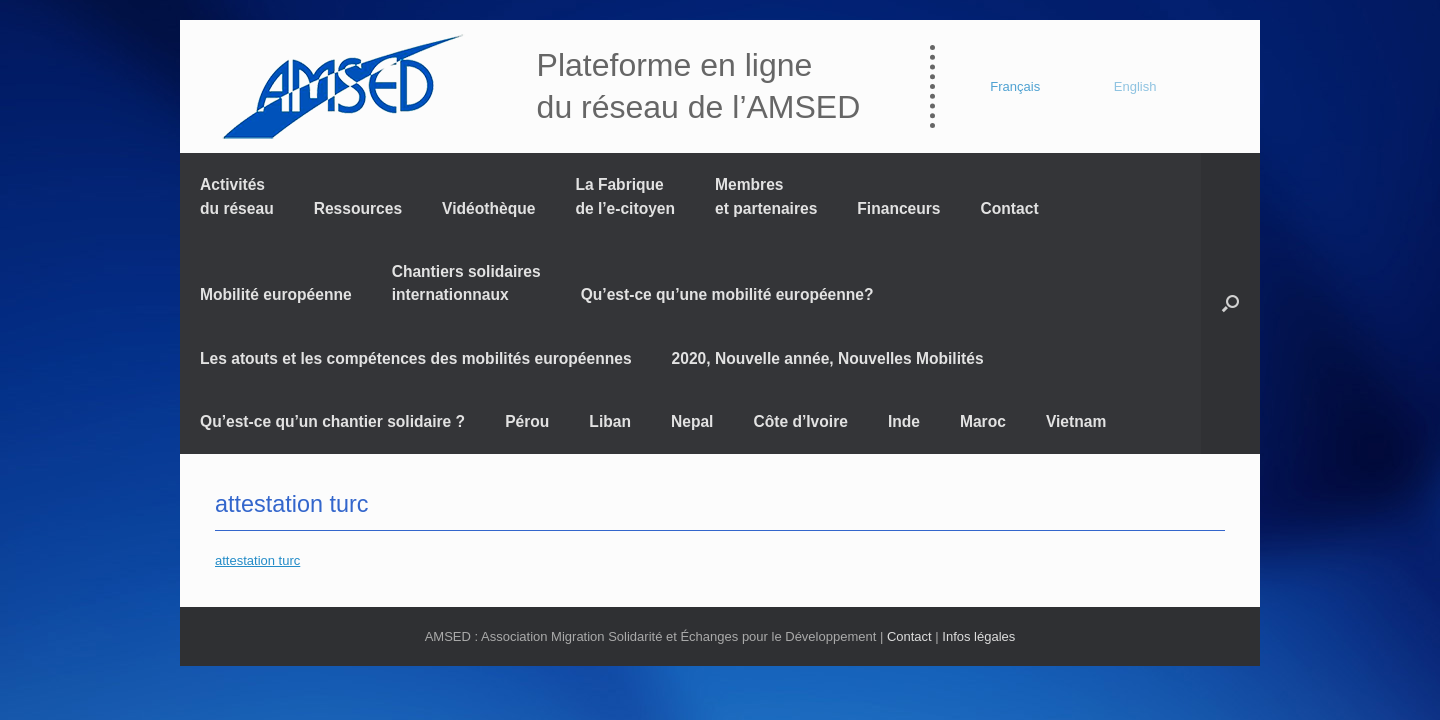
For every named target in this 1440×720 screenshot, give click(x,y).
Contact (1010, 208)
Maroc (983, 421)
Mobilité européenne (276, 294)
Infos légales (978, 636)
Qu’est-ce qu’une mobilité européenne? (727, 294)
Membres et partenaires (766, 196)
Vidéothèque (488, 208)
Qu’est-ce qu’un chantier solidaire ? (332, 421)
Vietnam (1076, 421)
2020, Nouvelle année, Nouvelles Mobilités (828, 358)
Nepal (692, 421)
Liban (610, 421)
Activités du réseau (237, 196)
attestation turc (291, 504)
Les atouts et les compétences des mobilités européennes (416, 358)
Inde (904, 421)
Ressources (358, 208)
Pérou (527, 421)
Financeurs (898, 208)
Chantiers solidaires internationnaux (466, 283)
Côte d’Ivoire (800, 421)
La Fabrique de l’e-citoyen (625, 196)
